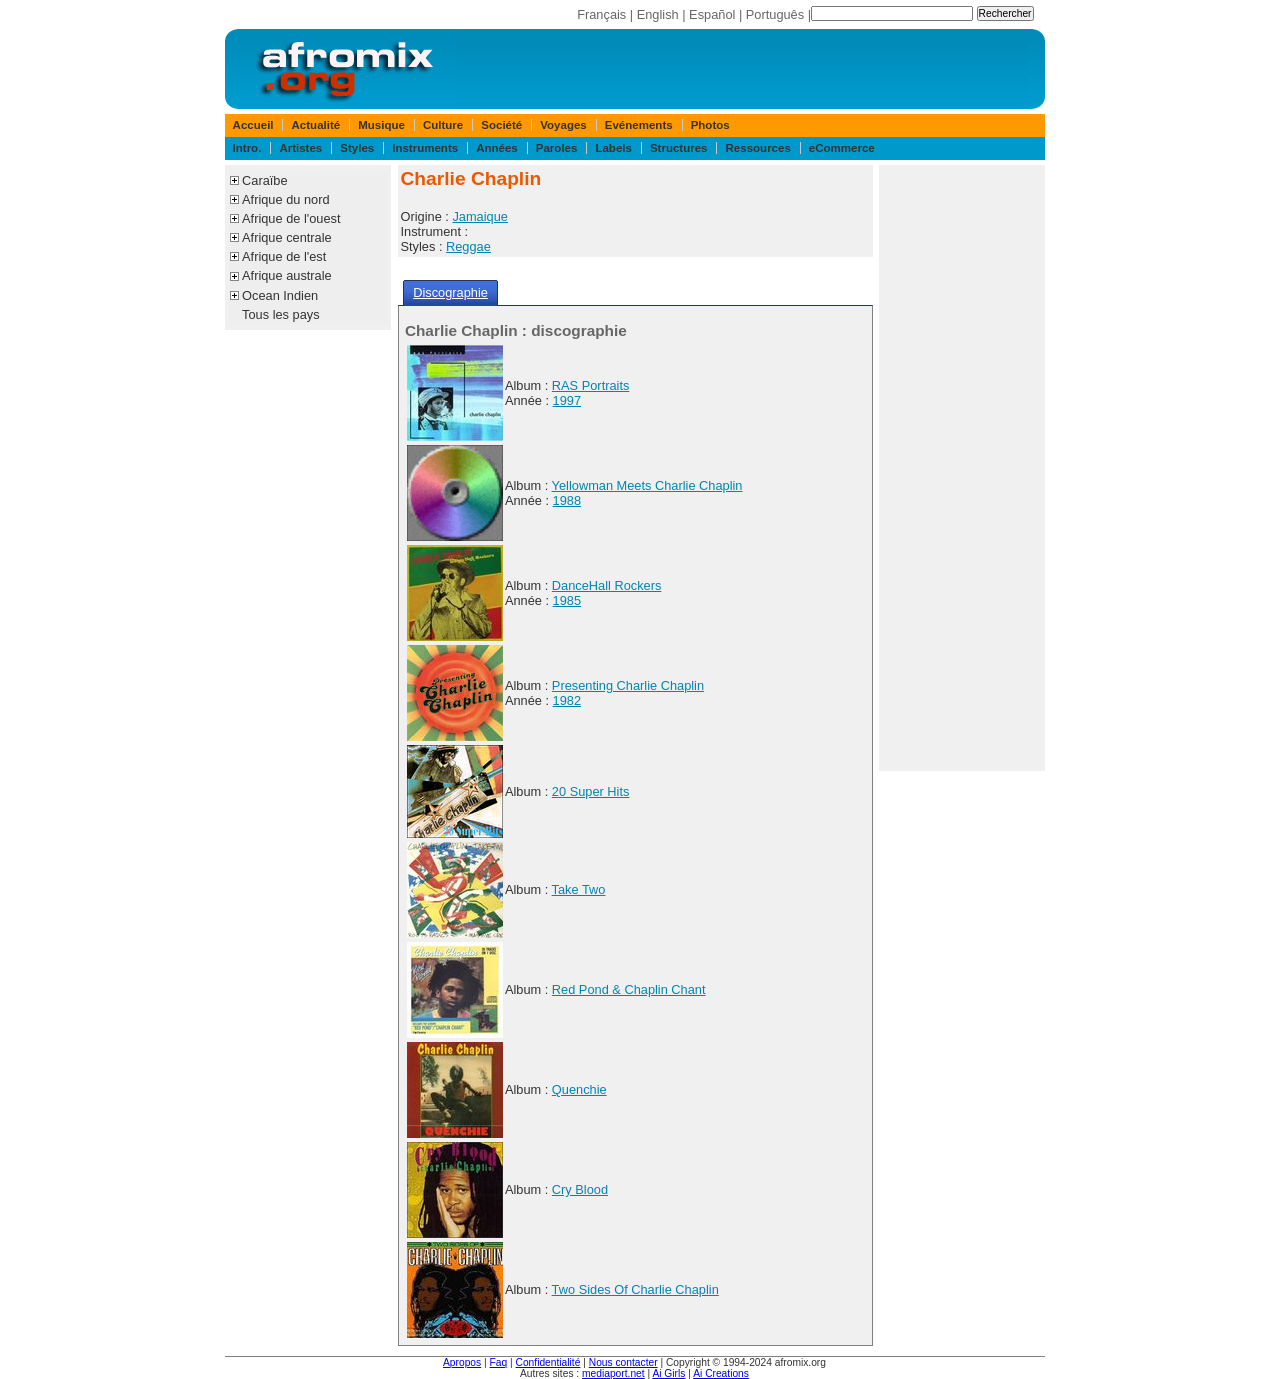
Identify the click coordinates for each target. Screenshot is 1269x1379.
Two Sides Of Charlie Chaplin (635, 1289)
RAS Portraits (591, 385)
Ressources (758, 148)
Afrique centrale (287, 237)
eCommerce (842, 148)
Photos (710, 125)
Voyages (563, 125)
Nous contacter (623, 1362)
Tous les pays (281, 314)
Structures (679, 148)
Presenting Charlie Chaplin (628, 685)
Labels (613, 148)
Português (775, 14)
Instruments (425, 148)
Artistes (300, 148)
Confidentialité (548, 1362)
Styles (357, 148)
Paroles (557, 148)
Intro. (247, 148)
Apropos (462, 1362)
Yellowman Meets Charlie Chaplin (647, 485)
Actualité (316, 125)
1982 (567, 700)
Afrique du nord (286, 199)
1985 (567, 600)
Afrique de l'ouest (291, 218)
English (658, 14)
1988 (567, 500)
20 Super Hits (591, 791)
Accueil (253, 125)
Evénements (639, 125)
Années (497, 148)
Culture (443, 125)
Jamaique (480, 216)
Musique (381, 125)
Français (601, 14)
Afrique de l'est (284, 256)
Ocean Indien (280, 295)
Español (712, 14)
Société (501, 125)
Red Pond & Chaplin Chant (629, 989)
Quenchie (579, 1089)
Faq (499, 1362)
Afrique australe (287, 275)
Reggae (468, 246)
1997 (567, 400)
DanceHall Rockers (607, 585)
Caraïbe (265, 180)
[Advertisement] (962, 468)
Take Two (579, 889)
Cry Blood (580, 1189)
